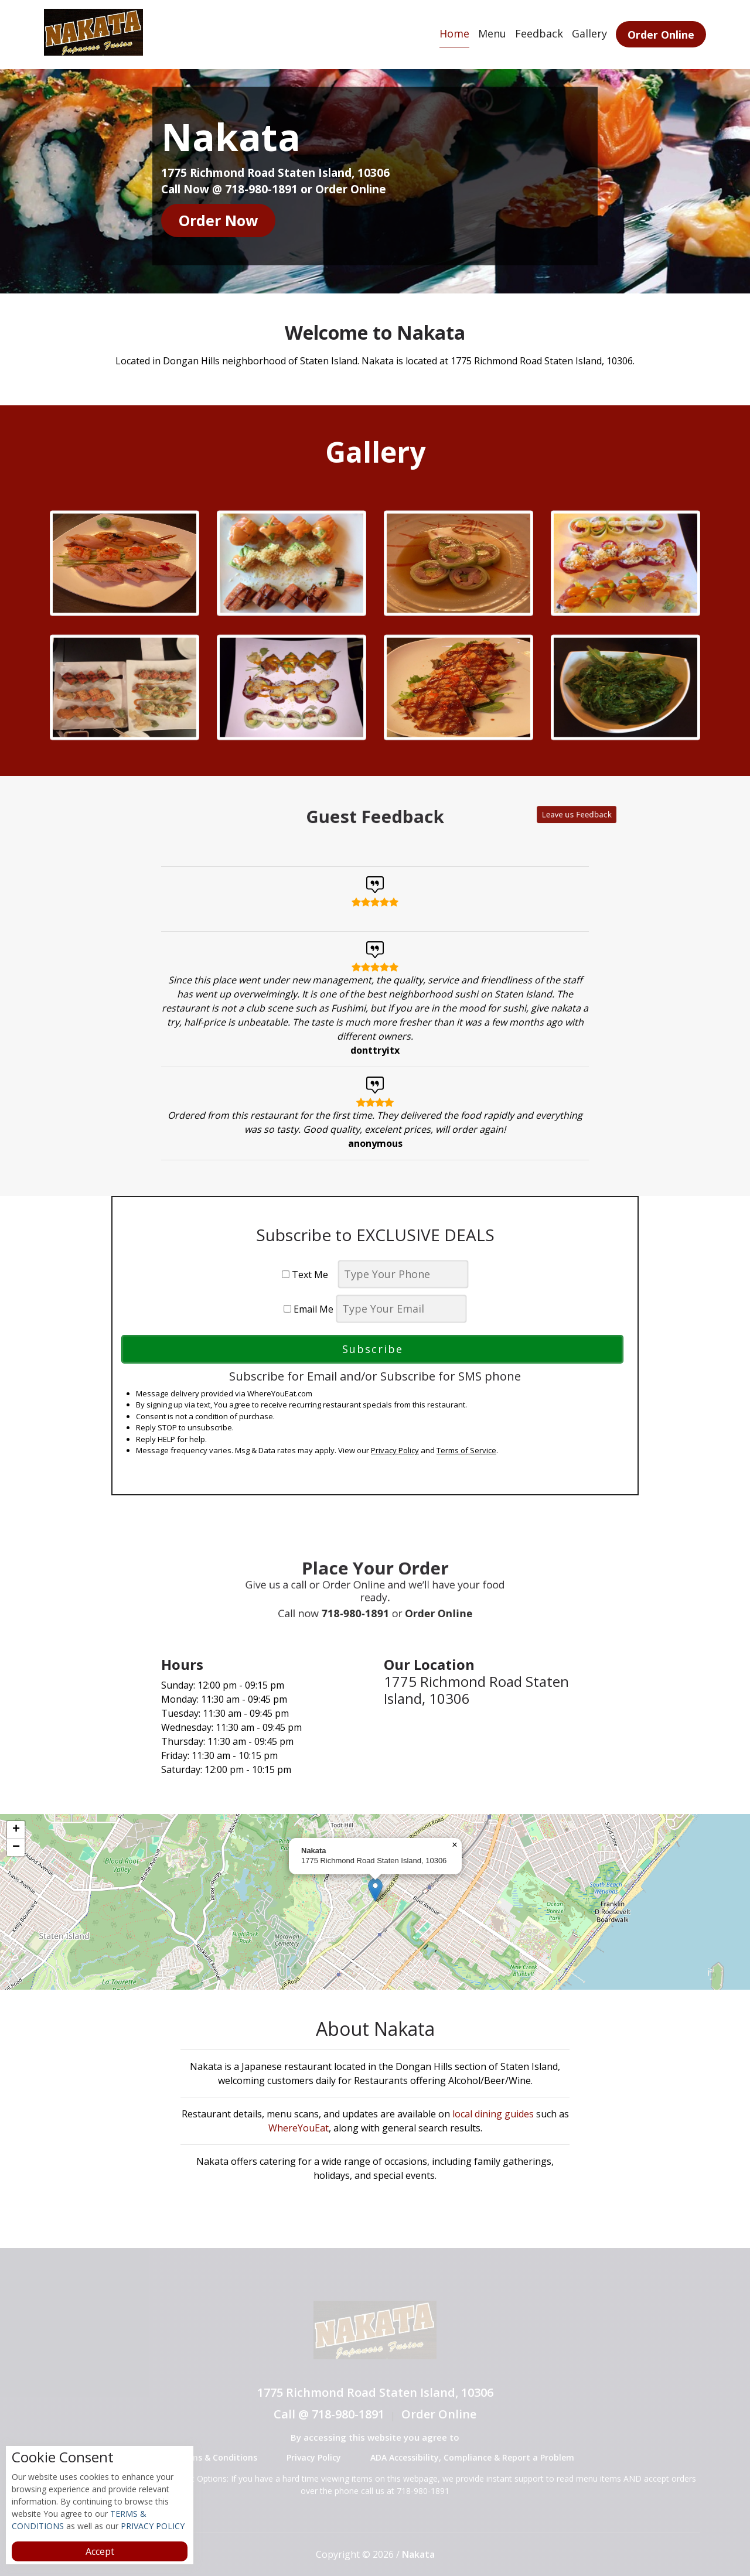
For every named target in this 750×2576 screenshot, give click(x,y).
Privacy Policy (395, 1450)
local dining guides (493, 2113)
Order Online (661, 35)
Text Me (308, 1274)
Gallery (589, 33)
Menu (492, 33)
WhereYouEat (298, 2127)
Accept (100, 2551)
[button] (375, 1890)
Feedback (539, 33)
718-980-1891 (364, 1601)
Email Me (308, 1309)
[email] (401, 1308)
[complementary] (375, 1902)
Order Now (218, 220)
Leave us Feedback (480, 815)
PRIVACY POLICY (151, 2525)
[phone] (403, 1274)
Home (454, 33)
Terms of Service (466, 1450)
